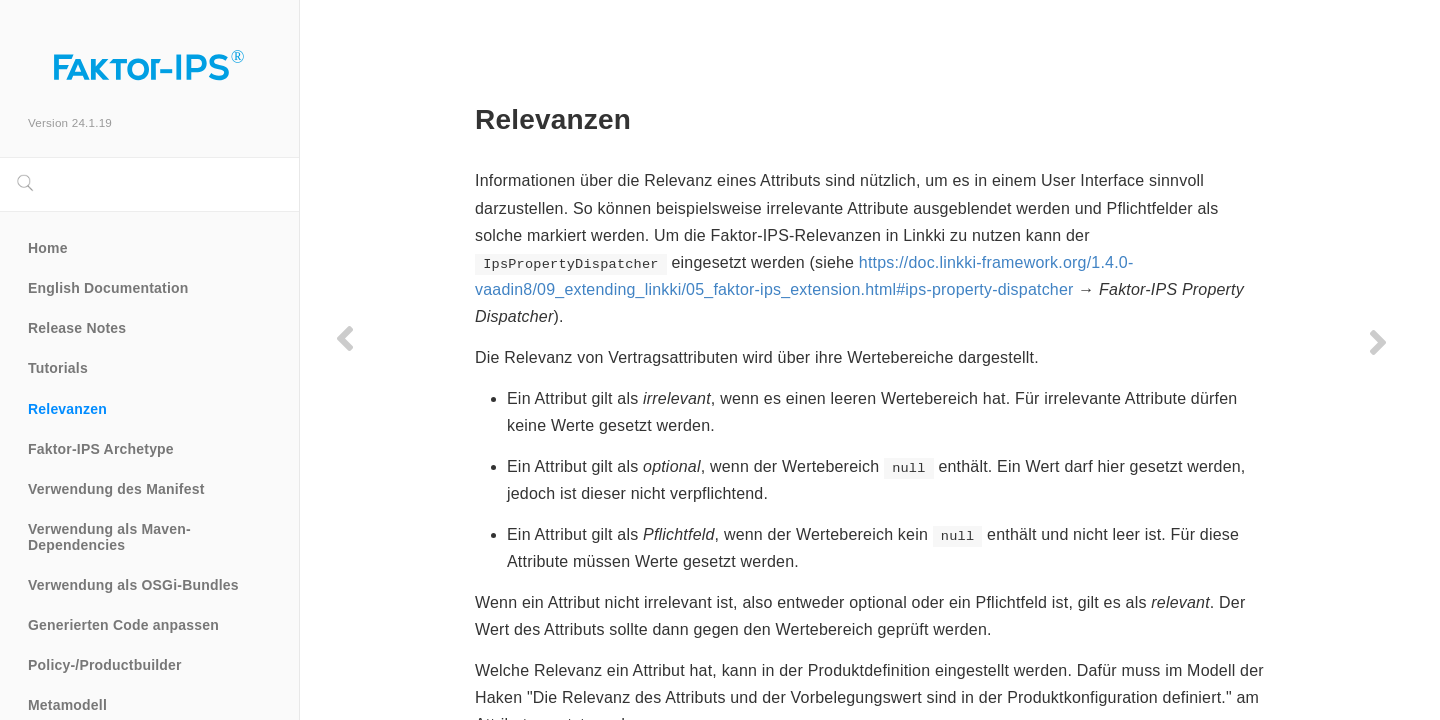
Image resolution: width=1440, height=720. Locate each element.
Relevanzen (67, 409)
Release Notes (77, 328)
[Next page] (1378, 342)
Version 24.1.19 (70, 122)
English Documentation (108, 288)
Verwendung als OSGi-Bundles (133, 585)
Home (48, 248)
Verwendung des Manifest (116, 489)
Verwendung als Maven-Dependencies (109, 537)
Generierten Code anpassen (123, 625)
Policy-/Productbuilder (105, 665)
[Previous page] (345, 338)
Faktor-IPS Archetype (101, 449)
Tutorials (58, 368)
